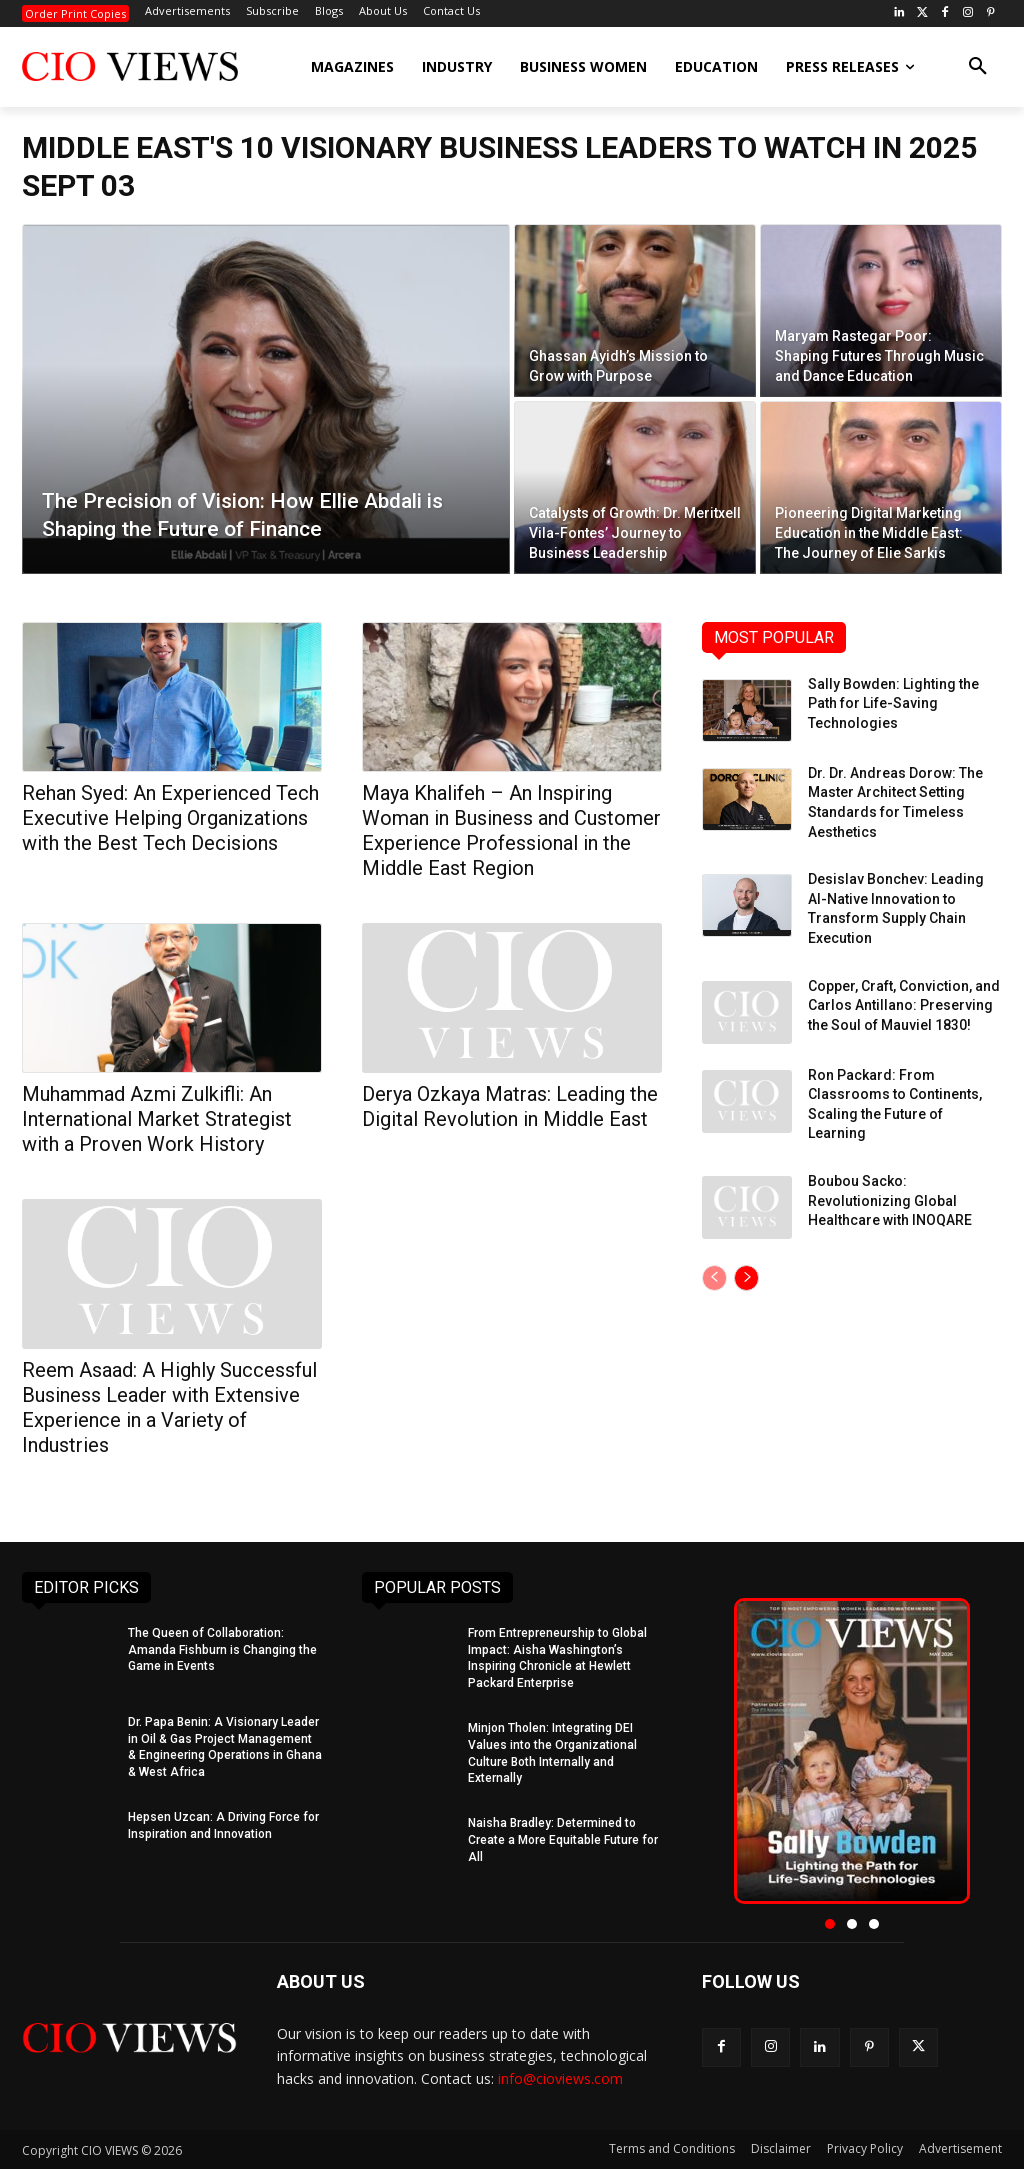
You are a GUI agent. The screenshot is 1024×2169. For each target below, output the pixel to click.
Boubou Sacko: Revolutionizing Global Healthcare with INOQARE (890, 1200)
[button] (978, 67)
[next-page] (746, 1278)
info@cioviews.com (560, 2078)
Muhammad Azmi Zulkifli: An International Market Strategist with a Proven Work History (157, 1119)
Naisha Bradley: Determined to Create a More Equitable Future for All (563, 1840)
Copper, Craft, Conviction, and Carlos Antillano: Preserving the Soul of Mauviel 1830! (904, 1005)
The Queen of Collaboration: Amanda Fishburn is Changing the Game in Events (222, 1650)
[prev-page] (714, 1278)
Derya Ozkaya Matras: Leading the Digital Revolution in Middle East (510, 1106)
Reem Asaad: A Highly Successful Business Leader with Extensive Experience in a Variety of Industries (169, 1407)
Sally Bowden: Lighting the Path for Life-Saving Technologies (893, 703)
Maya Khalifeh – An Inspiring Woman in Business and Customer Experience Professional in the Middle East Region (511, 830)
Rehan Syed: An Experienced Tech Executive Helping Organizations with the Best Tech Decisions (170, 818)
